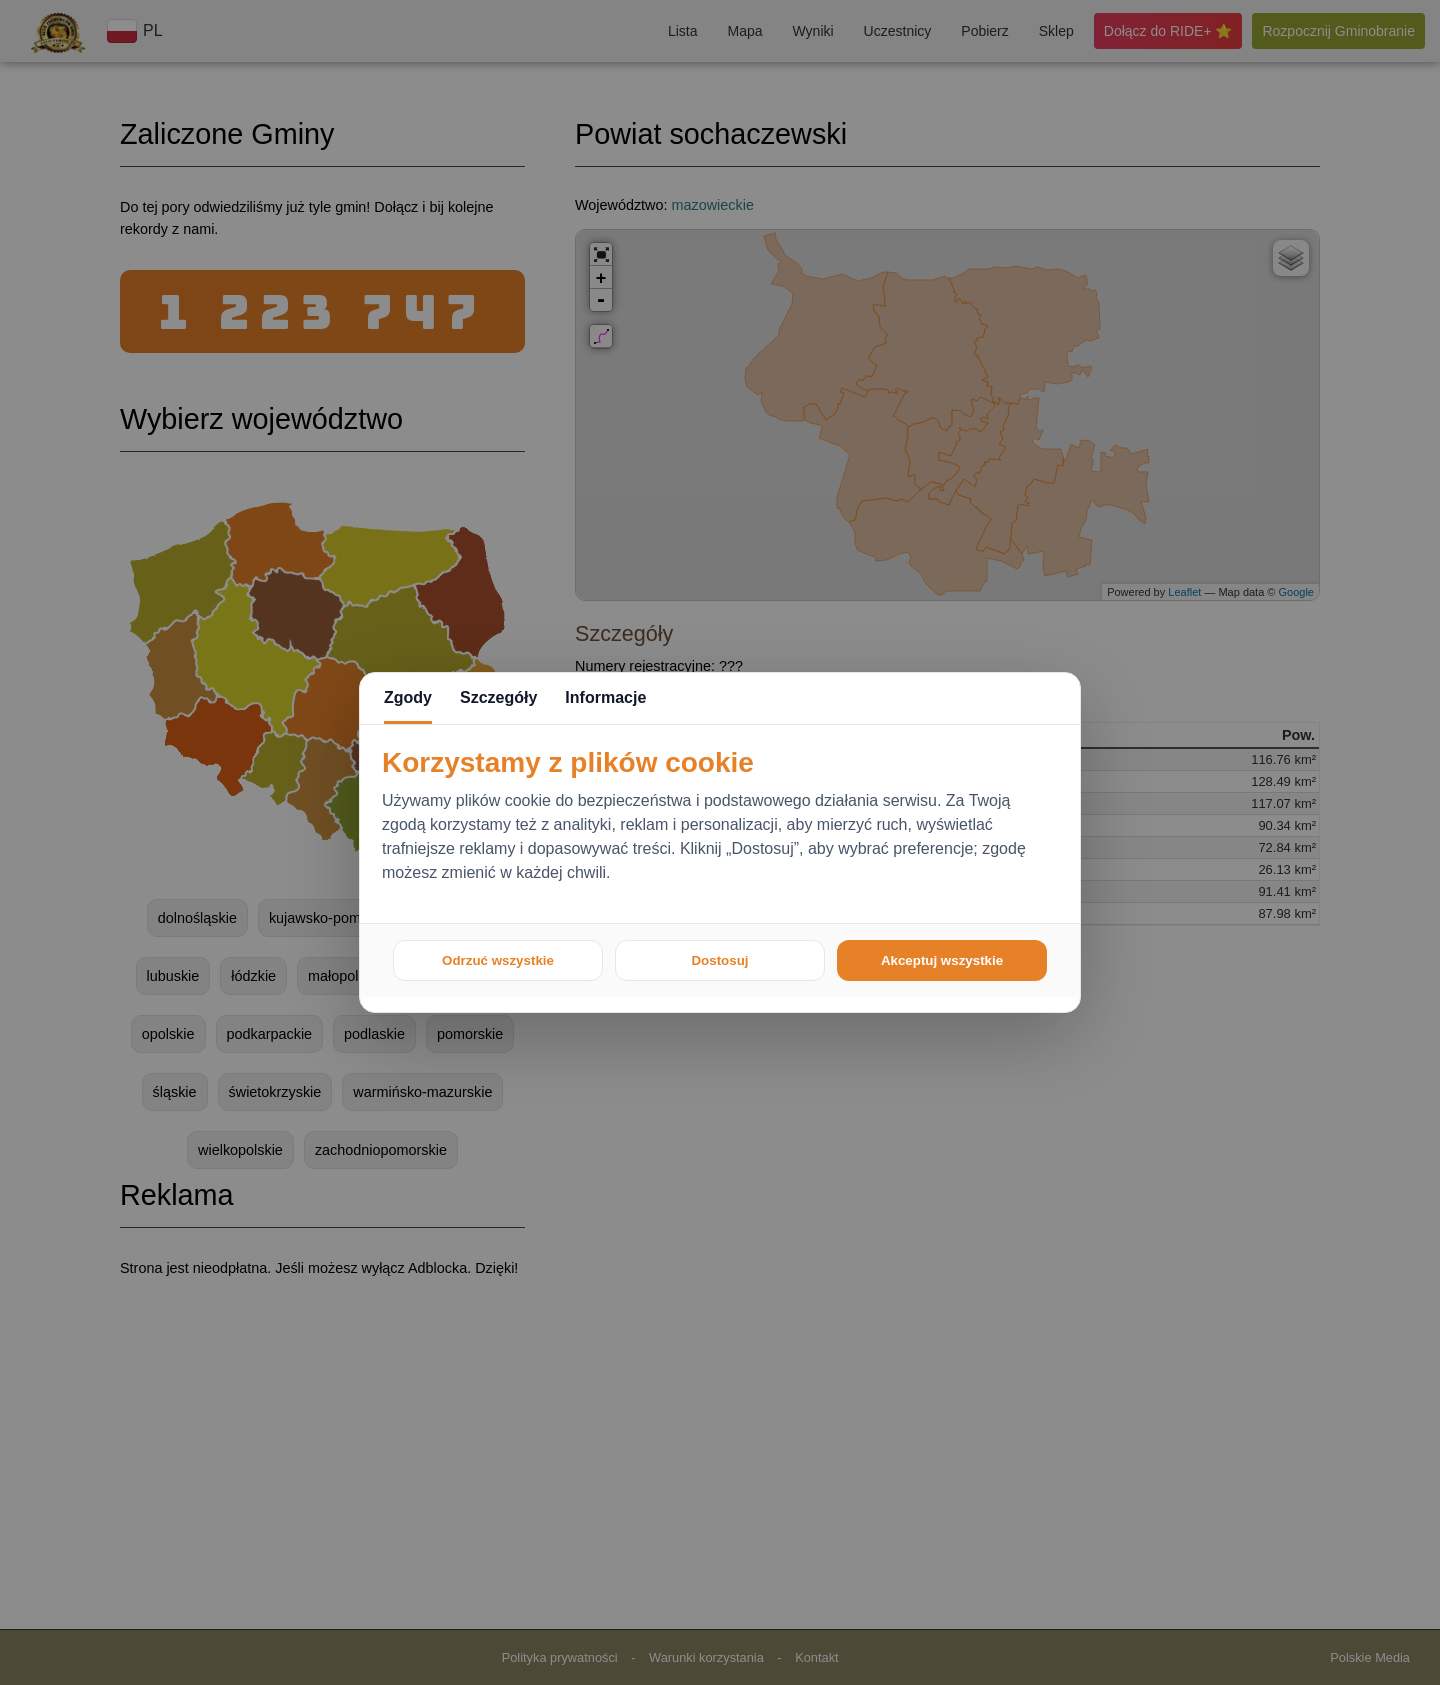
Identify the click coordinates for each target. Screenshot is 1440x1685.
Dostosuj (719, 960)
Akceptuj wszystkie (942, 960)
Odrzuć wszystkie (498, 960)
